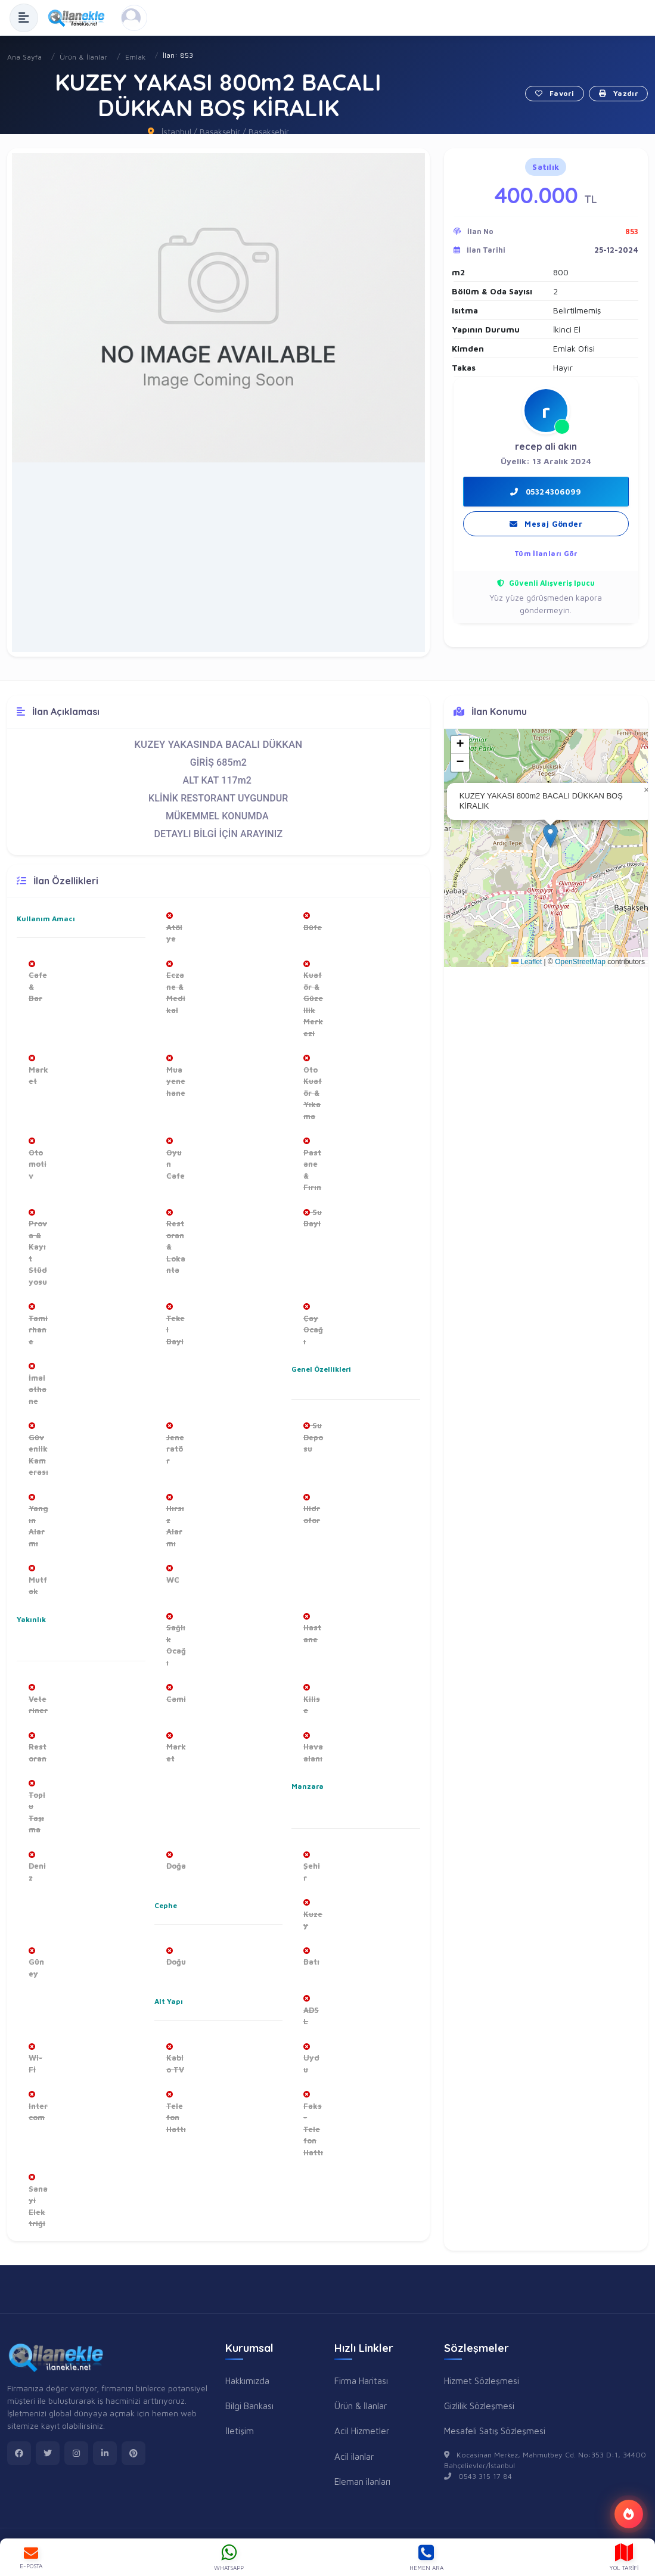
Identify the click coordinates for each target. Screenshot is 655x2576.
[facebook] (19, 2453)
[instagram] (76, 2453)
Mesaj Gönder (546, 524)
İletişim (239, 2430)
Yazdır (618, 93)
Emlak (135, 56)
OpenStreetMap (580, 962)
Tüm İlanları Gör (546, 553)
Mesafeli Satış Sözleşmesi (494, 2430)
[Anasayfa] (79, 18)
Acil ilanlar (354, 2456)
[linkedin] (105, 2453)
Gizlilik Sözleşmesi (479, 2405)
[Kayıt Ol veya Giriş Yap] (134, 18)
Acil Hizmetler (361, 2430)
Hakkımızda (247, 2380)
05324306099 (545, 491)
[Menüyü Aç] (24, 18)
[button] (414, 163)
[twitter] (48, 2453)
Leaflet (526, 962)
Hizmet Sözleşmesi (481, 2380)
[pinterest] (133, 2453)
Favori (554, 93)
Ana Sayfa (24, 56)
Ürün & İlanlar (83, 56)
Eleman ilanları (362, 2481)
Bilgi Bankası (249, 2405)
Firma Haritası (361, 2380)
